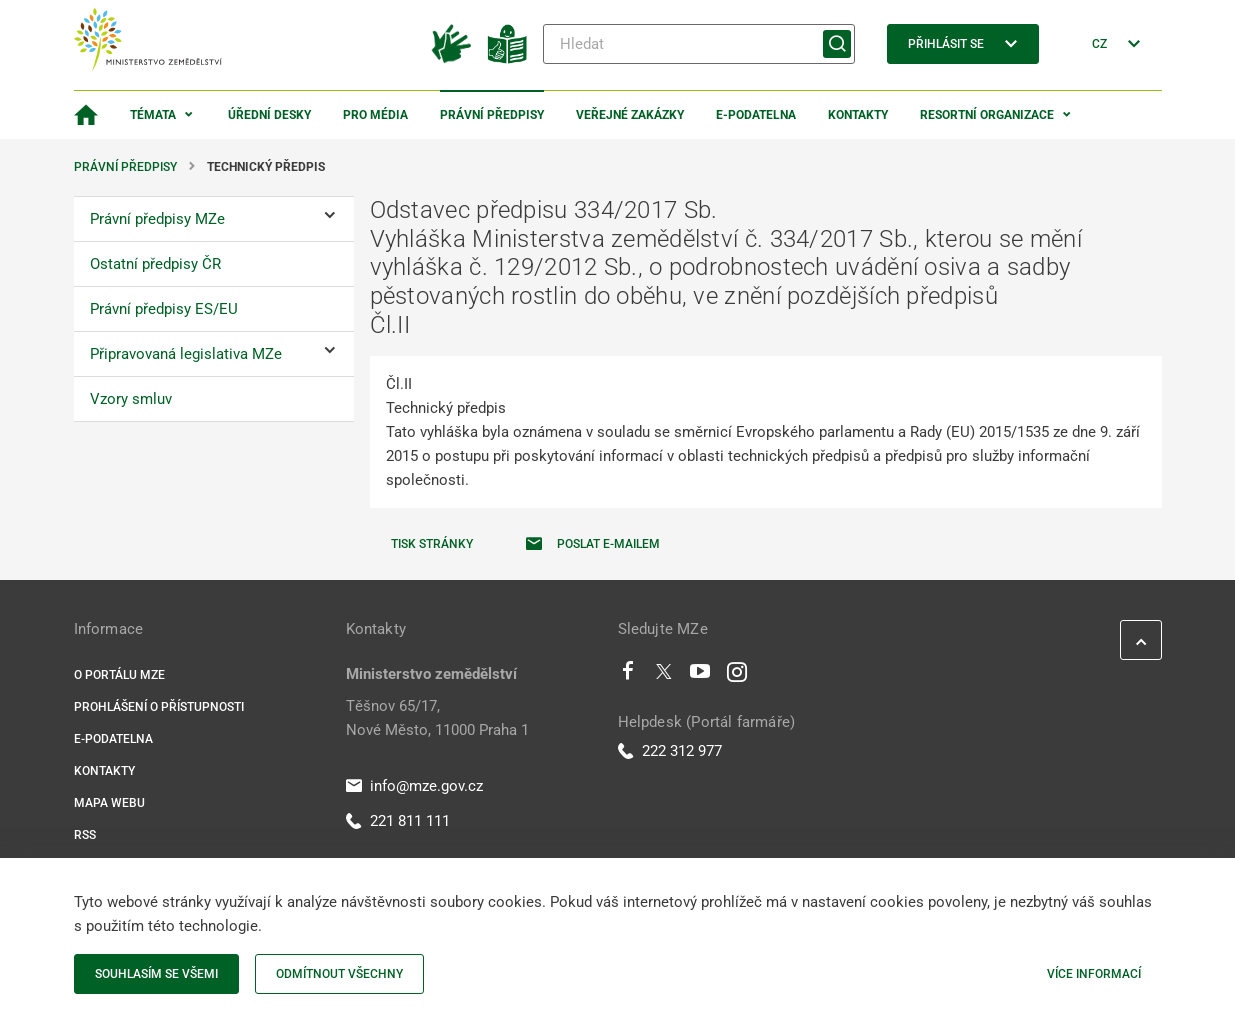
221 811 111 (398, 821)
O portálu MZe (119, 675)
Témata (153, 115)
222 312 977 (670, 751)
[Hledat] (699, 44)
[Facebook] (628, 676)
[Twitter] (664, 676)
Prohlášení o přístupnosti (159, 707)
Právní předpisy (492, 115)
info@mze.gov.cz (414, 786)
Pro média (375, 115)
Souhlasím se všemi (156, 974)
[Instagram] (737, 676)
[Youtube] (700, 676)
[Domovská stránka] (86, 115)
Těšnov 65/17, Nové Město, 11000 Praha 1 (437, 718)
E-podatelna (756, 115)
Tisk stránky (432, 544)
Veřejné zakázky (630, 115)
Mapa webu (109, 803)
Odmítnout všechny (339, 974)
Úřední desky (269, 115)
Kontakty (858, 115)
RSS (85, 835)
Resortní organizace (987, 115)
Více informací (1094, 974)
